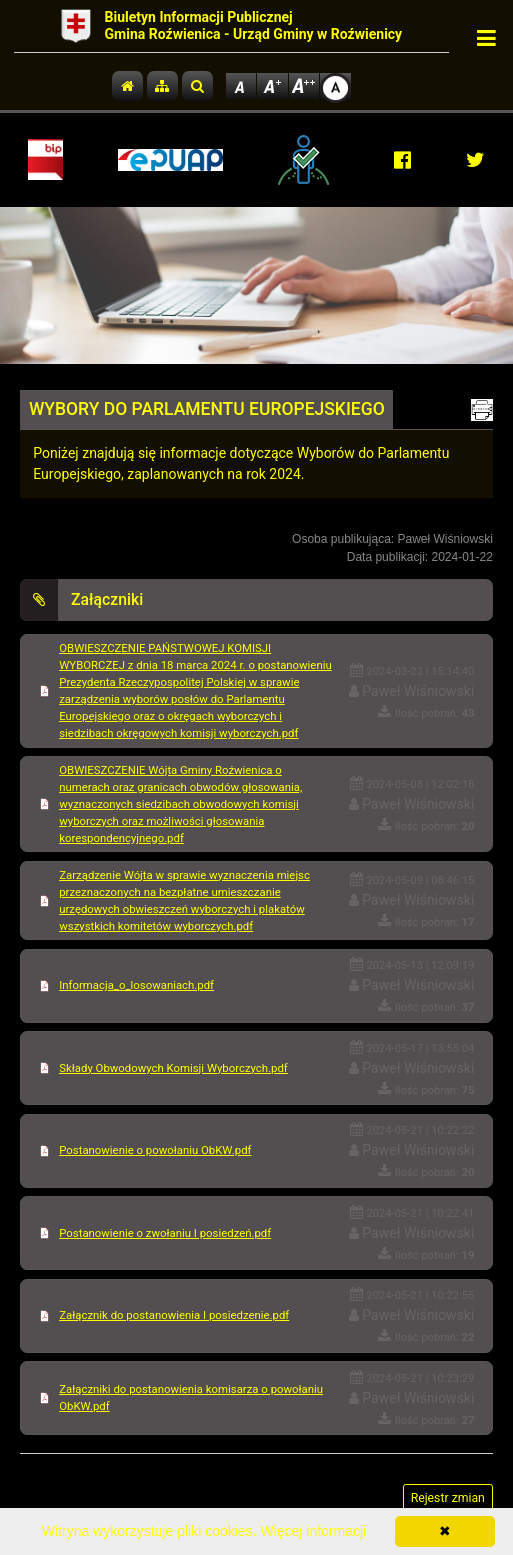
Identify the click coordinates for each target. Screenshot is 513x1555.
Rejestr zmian (448, 1498)
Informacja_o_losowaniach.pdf (136, 985)
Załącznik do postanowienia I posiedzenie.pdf (174, 1315)
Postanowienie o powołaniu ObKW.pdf (155, 1150)
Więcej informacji (313, 1531)
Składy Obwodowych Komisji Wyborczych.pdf (173, 1068)
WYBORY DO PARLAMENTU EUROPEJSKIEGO (207, 409)
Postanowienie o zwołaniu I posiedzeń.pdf (165, 1233)
